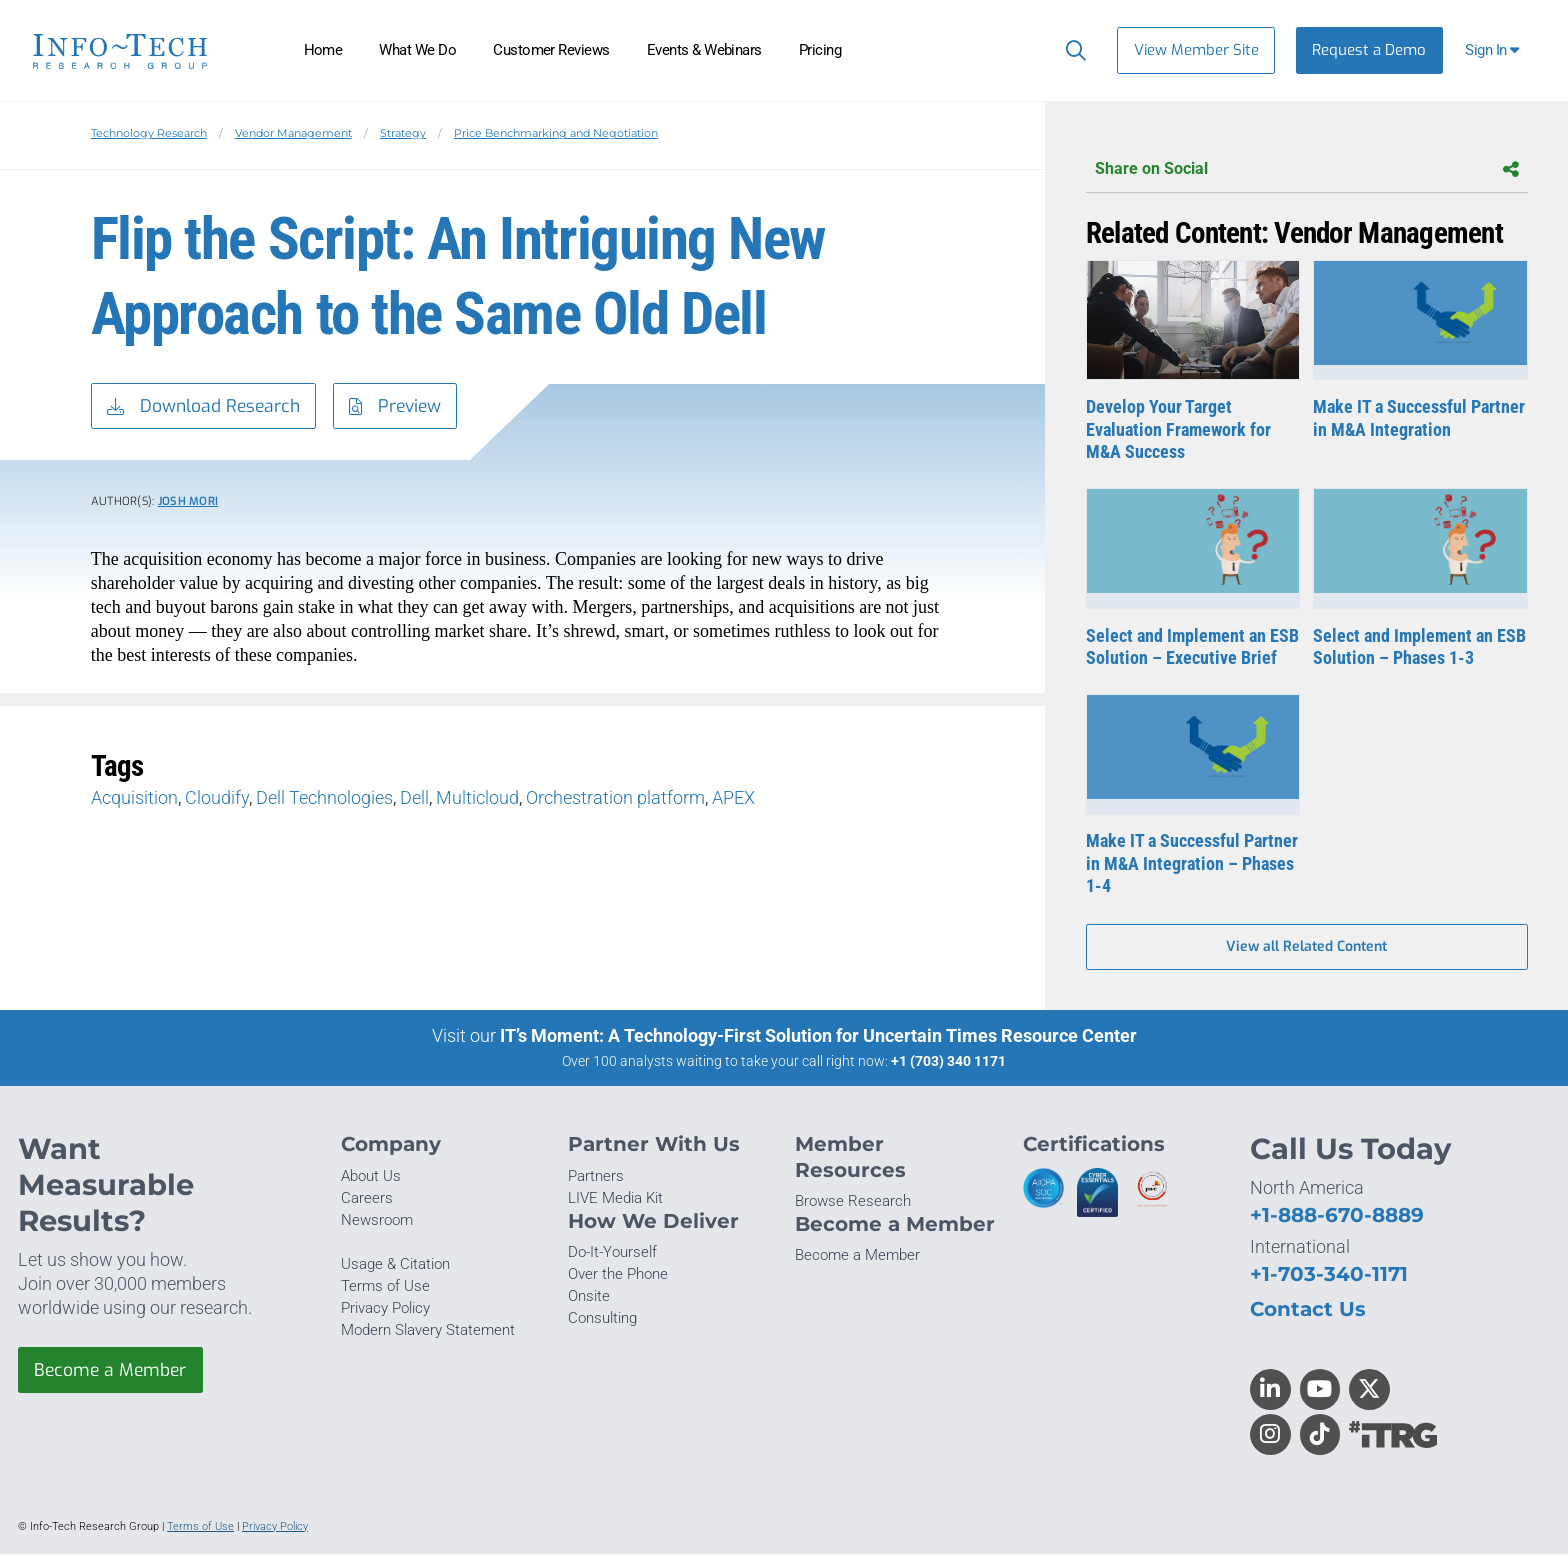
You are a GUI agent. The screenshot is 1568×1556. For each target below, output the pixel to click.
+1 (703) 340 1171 (948, 1063)
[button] (1494, 50)
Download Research (206, 407)
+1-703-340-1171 (1329, 1275)
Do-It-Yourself (612, 1254)
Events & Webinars (704, 50)
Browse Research (853, 1203)
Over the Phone (618, 1276)
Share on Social (1307, 169)
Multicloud (477, 799)
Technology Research (149, 133)
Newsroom (377, 1222)
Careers (367, 1200)
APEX (733, 799)
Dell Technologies (324, 799)
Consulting (602, 1321)
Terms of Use (385, 1288)
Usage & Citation (395, 1266)
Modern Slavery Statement (428, 1333)
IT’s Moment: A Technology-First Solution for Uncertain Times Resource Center (818, 1037)
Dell (414, 799)
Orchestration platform (615, 799)
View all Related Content (1306, 948)
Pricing (820, 50)
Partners (596, 1178)
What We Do (417, 50)
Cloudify (217, 799)
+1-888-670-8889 (1337, 1216)
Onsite (589, 1299)
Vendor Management (293, 133)
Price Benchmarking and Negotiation (556, 133)
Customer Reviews (551, 50)
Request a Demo (1369, 50)
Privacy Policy (385, 1310)
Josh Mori (188, 502)
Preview (404, 407)
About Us (371, 1178)
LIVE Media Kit (615, 1200)
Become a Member (113, 1372)
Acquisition (134, 799)
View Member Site (1196, 50)
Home (323, 50)
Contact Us (1308, 1310)
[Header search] (1071, 50)
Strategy (403, 133)
